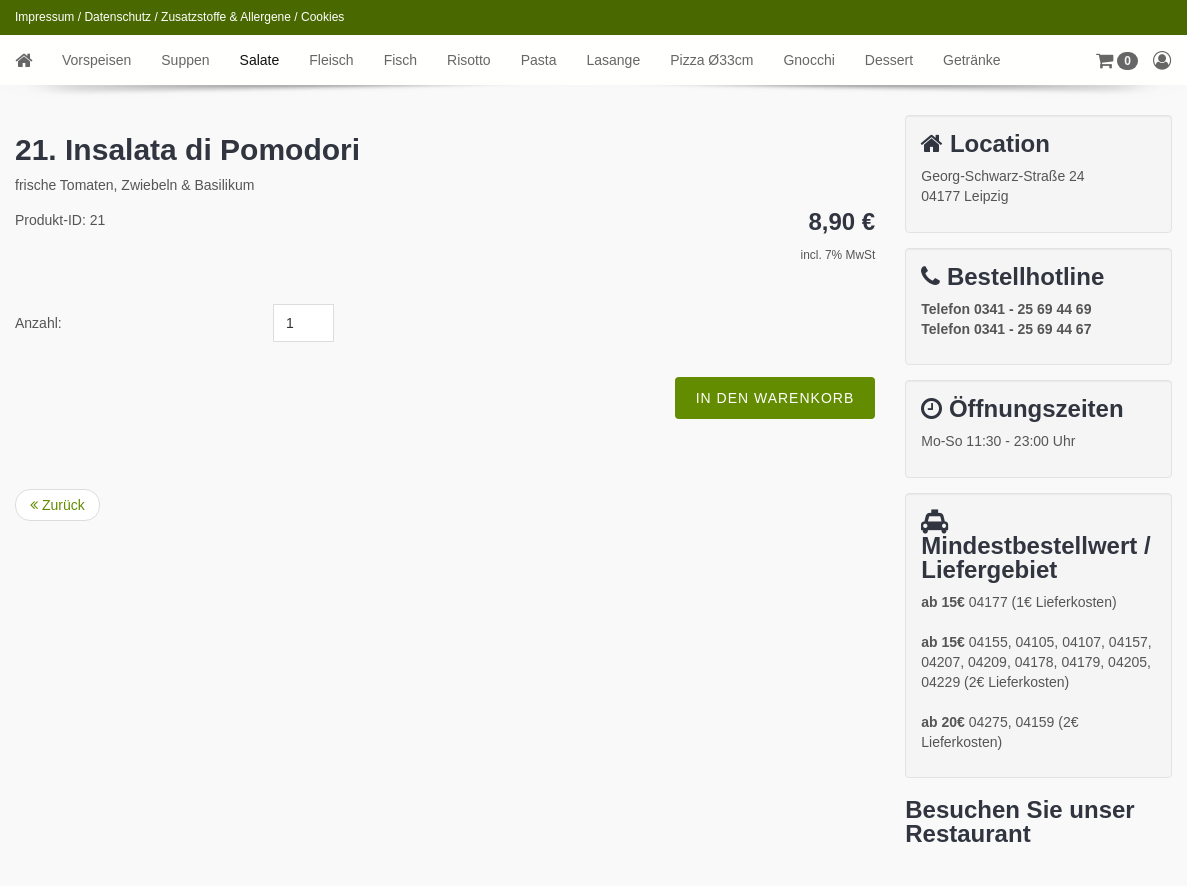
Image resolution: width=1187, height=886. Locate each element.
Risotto (469, 60)
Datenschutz (117, 17)
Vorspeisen (96, 60)
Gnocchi (808, 60)
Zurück (57, 505)
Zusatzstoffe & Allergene (226, 17)
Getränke (972, 60)
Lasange (613, 60)
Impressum (44, 17)
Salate (260, 60)
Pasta (539, 60)
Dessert (889, 60)
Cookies (322, 17)
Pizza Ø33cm (711, 60)
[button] (1117, 60)
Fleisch (331, 60)
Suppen (185, 60)
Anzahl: (38, 323)
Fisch (400, 60)
